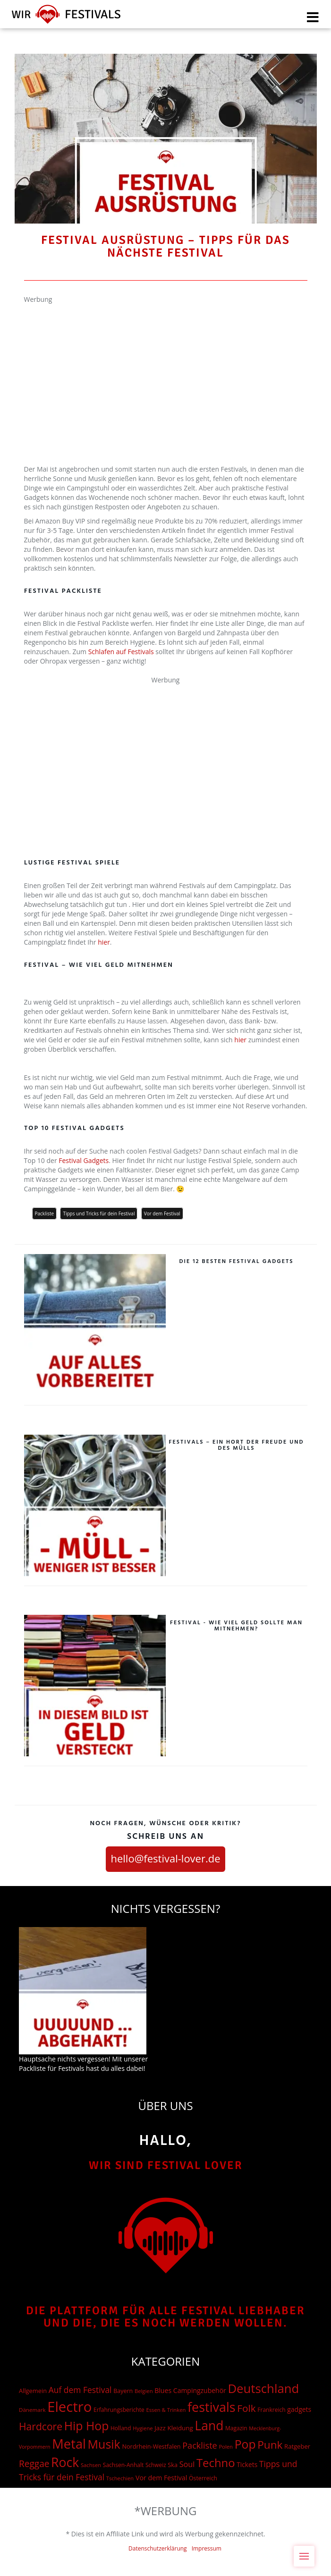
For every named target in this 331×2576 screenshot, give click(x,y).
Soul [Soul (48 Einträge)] (187, 2464)
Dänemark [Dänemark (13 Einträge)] (32, 2409)
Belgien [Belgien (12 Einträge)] (144, 2390)
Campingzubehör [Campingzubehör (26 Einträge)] (199, 2390)
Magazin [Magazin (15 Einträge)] (236, 2428)
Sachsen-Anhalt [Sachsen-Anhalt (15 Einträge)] (123, 2465)
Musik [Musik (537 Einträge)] (104, 2444)
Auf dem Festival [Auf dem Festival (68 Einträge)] (80, 2389)
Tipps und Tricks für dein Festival (99, 1213)
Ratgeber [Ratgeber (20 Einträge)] (297, 2446)
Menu (306, 2551)
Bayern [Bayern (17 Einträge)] (123, 2391)
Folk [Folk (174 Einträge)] (246, 2408)
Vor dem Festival (162, 1213)
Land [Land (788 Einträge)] (209, 2425)
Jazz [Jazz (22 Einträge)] (160, 2428)
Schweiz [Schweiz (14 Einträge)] (155, 2464)
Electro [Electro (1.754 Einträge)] (69, 2406)
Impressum (206, 2548)
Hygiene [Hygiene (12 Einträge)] (143, 2428)
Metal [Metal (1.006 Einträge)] (69, 2443)
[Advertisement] (165, 370)
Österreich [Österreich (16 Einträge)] (203, 2478)
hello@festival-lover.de (165, 1858)
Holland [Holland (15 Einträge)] (120, 2428)
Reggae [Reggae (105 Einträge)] (34, 2464)
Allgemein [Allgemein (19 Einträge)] (33, 2390)
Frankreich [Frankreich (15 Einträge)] (271, 2410)
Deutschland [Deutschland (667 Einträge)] (263, 2388)
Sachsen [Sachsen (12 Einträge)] (91, 2464)
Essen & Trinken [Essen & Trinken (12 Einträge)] (166, 2409)
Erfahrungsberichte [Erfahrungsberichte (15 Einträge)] (118, 2410)
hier (104, 942)
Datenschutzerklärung (157, 2548)
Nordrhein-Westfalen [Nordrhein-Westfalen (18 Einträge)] (151, 2446)
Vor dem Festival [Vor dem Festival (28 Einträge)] (161, 2477)
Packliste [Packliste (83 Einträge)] (199, 2445)
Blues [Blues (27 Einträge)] (162, 2390)
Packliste (44, 1213)
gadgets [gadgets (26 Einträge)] (299, 2409)
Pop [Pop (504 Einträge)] (245, 2444)
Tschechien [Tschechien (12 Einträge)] (120, 2478)
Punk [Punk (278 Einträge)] (269, 2444)
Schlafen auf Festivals (121, 651)
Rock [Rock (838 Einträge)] (65, 2462)
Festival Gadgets (84, 1160)
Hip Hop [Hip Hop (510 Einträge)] (86, 2426)
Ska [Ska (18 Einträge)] (173, 2464)
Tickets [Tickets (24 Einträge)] (247, 2464)
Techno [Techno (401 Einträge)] (215, 2462)
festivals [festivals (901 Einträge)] (211, 2407)
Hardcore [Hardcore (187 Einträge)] (40, 2426)
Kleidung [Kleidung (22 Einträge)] (180, 2428)
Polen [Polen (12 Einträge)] (226, 2446)
